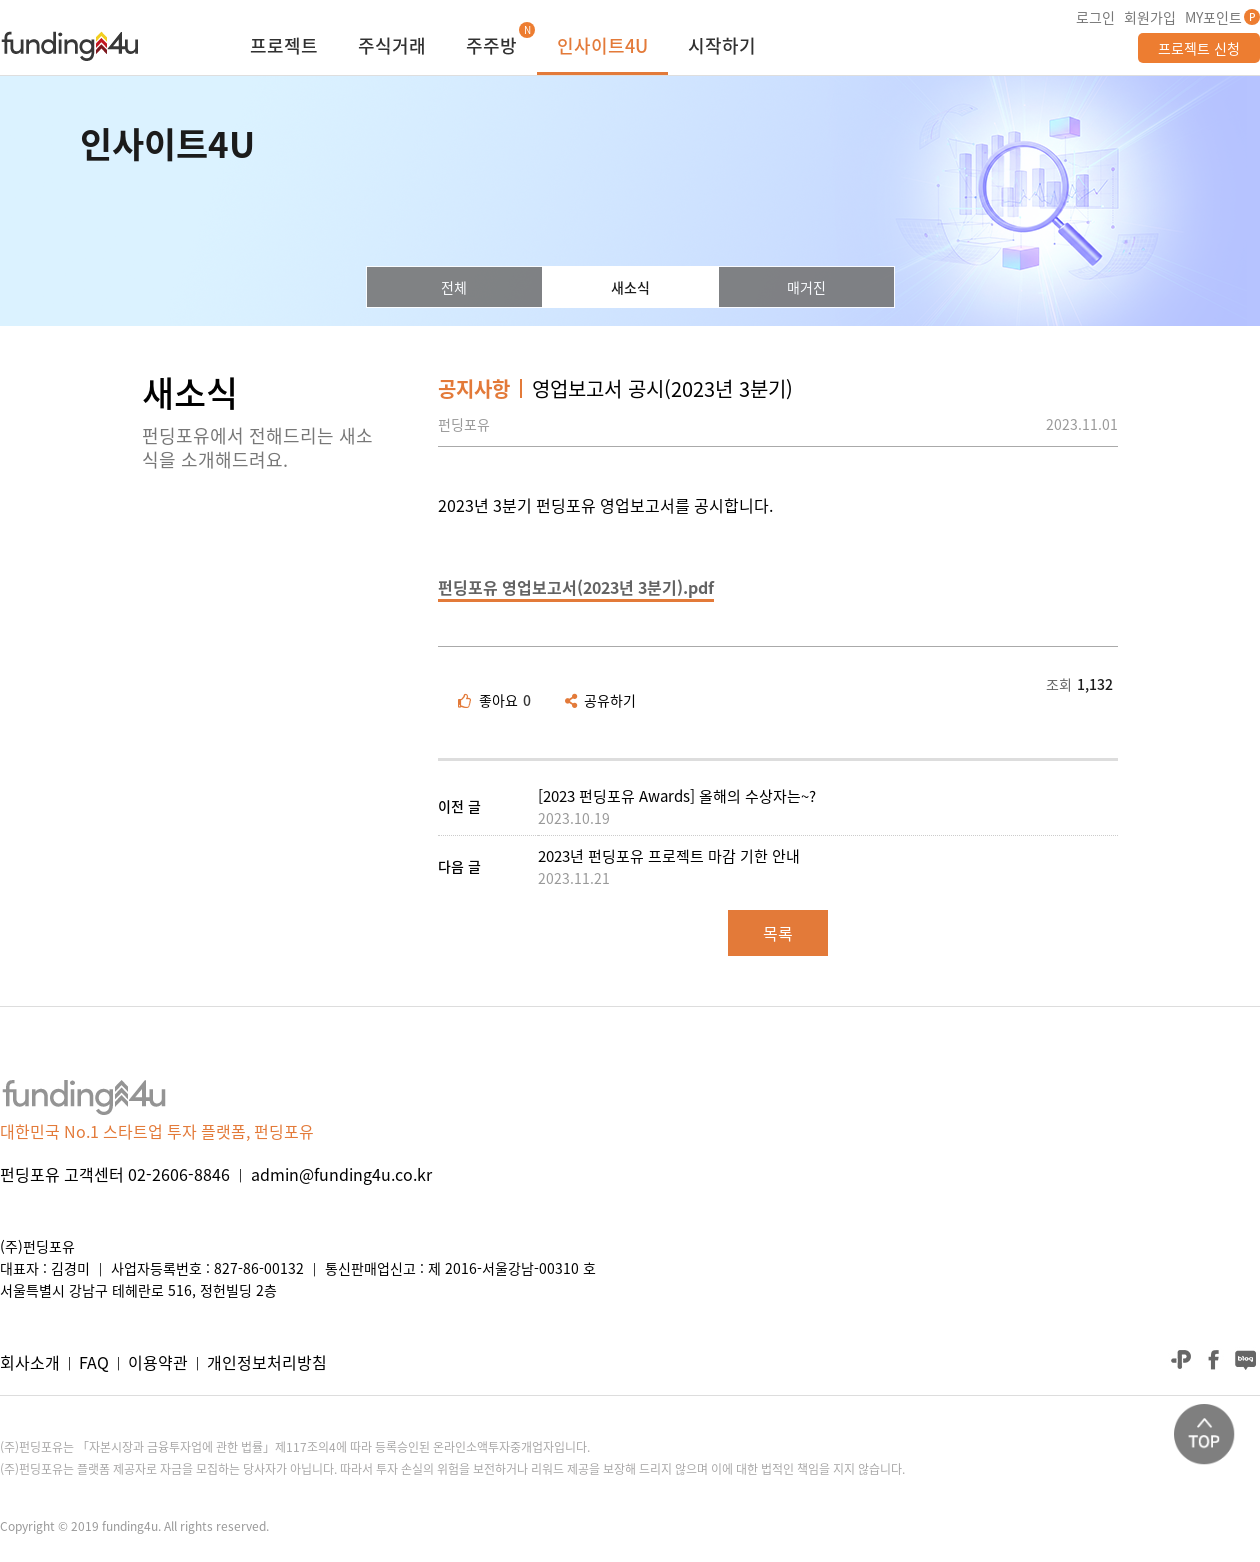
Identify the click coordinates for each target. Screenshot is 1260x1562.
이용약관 (158, 1362)
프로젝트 (284, 48)
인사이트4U (602, 48)
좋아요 (494, 700)
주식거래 (392, 48)
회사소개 (30, 1362)
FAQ (94, 1362)
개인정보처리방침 (267, 1362)
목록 (778, 933)
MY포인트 (1213, 17)
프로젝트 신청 (1199, 48)
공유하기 (600, 700)
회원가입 (1150, 17)
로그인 (1095, 17)
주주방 (491, 48)
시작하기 (722, 48)
